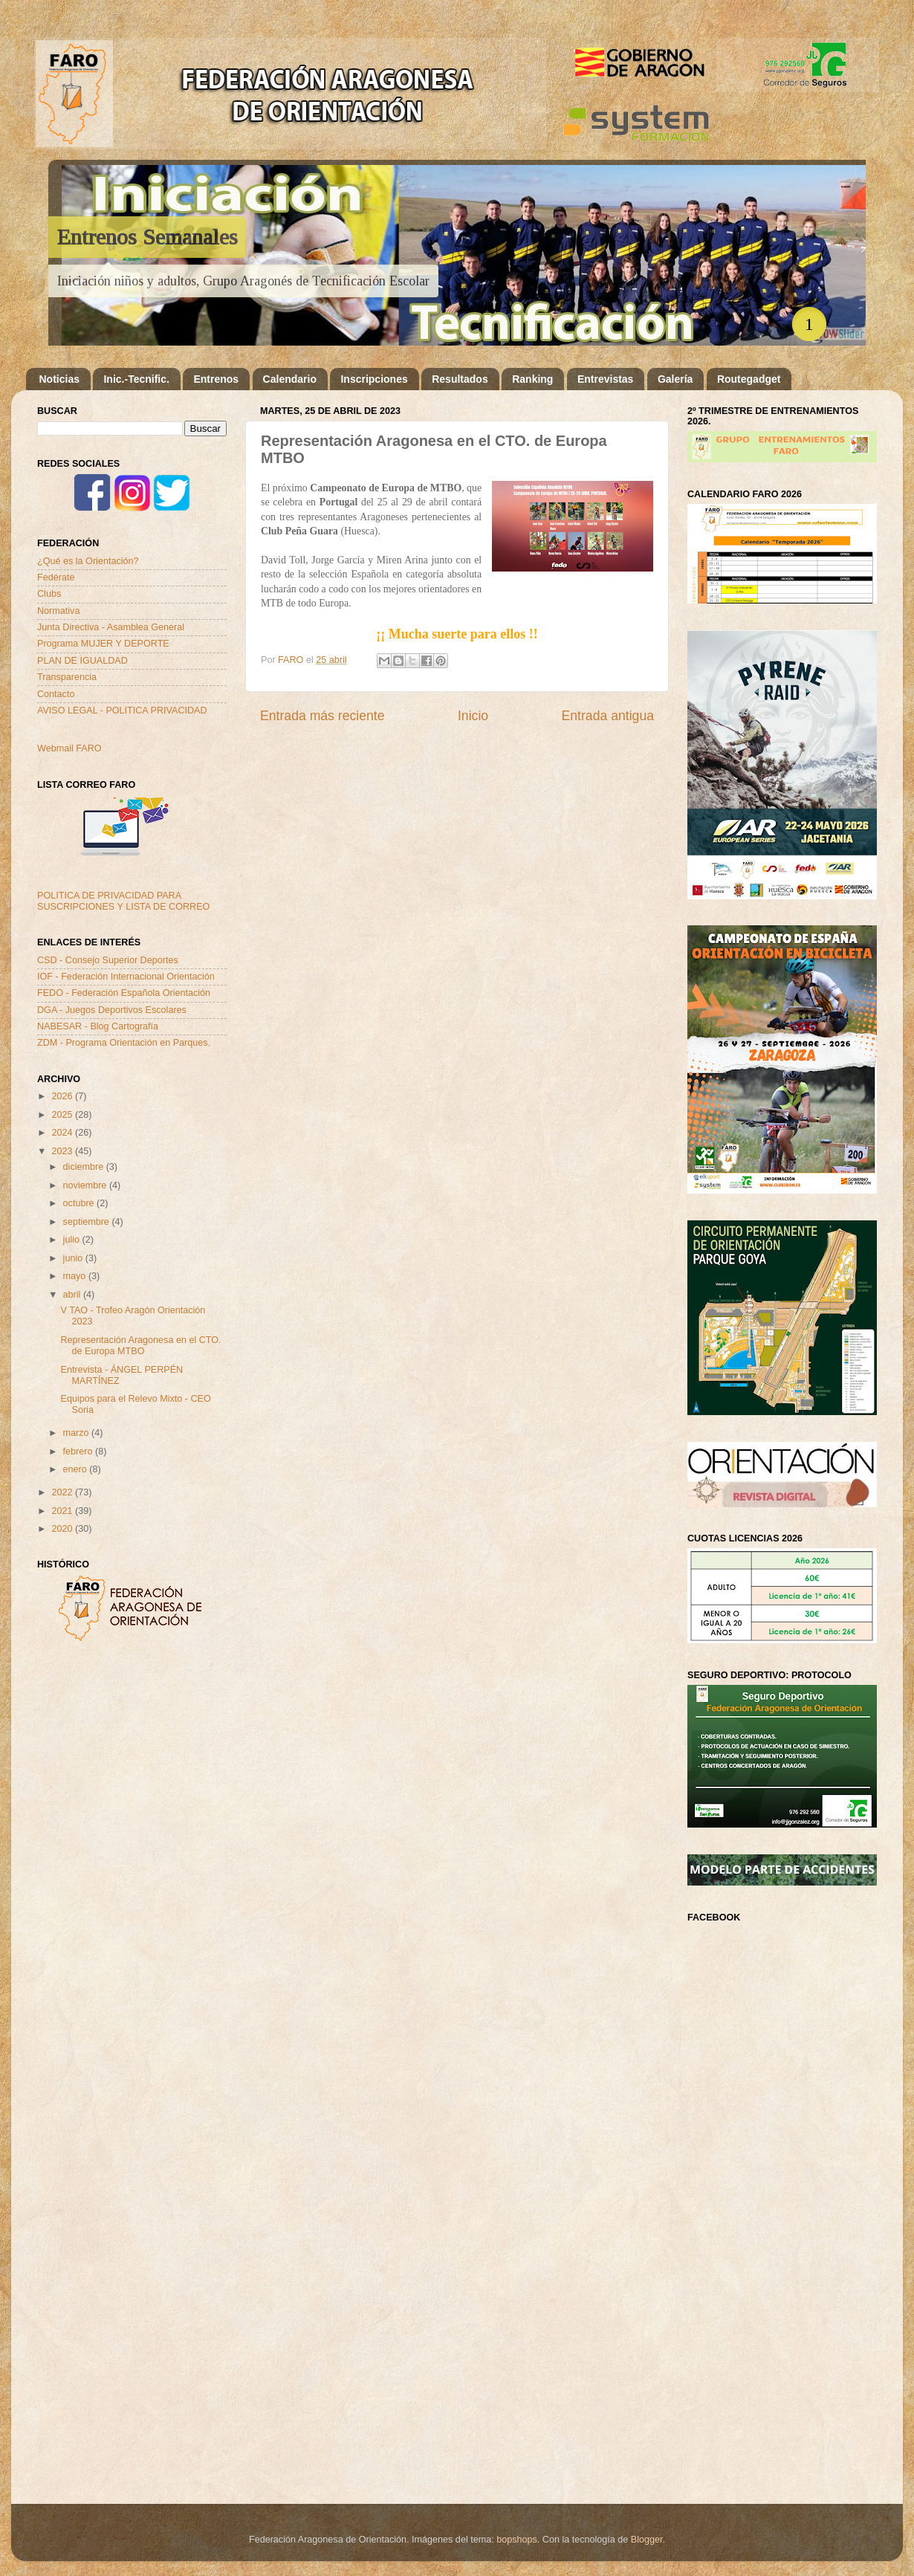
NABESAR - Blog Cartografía (97, 1026)
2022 (63, 1492)
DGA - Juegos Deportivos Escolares (112, 1010)
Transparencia (67, 677)
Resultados (459, 379)
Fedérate (55, 577)
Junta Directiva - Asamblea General (110, 627)
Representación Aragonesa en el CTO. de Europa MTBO (140, 1345)
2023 (63, 1151)
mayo (75, 1276)
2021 (63, 1511)
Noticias (59, 379)
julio (72, 1239)
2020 (63, 1529)
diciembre (84, 1167)
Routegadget (749, 379)
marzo (77, 1433)
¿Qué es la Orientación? (88, 561)
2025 (63, 1115)
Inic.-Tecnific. (136, 379)
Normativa (58, 611)
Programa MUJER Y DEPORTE (103, 643)
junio (74, 1258)
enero (76, 1469)
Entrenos (216, 379)
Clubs (49, 594)
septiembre (87, 1222)
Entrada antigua (608, 715)
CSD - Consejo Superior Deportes (107, 960)
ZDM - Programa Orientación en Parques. (123, 1043)
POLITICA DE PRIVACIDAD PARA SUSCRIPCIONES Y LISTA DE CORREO (123, 901)
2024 (63, 1132)
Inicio (473, 715)
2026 (63, 1096)
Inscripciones (373, 379)
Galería (675, 379)
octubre (80, 1203)
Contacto (55, 694)
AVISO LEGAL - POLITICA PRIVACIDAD (122, 710)
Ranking (532, 379)
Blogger (647, 2539)
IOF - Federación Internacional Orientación (126, 976)
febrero (79, 1451)
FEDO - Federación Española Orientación (123, 993)
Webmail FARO (69, 748)
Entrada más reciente (322, 715)
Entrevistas (605, 379)
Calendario (290, 379)
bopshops (516, 2539)
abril (73, 1294)
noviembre (86, 1185)
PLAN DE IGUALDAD (82, 661)
